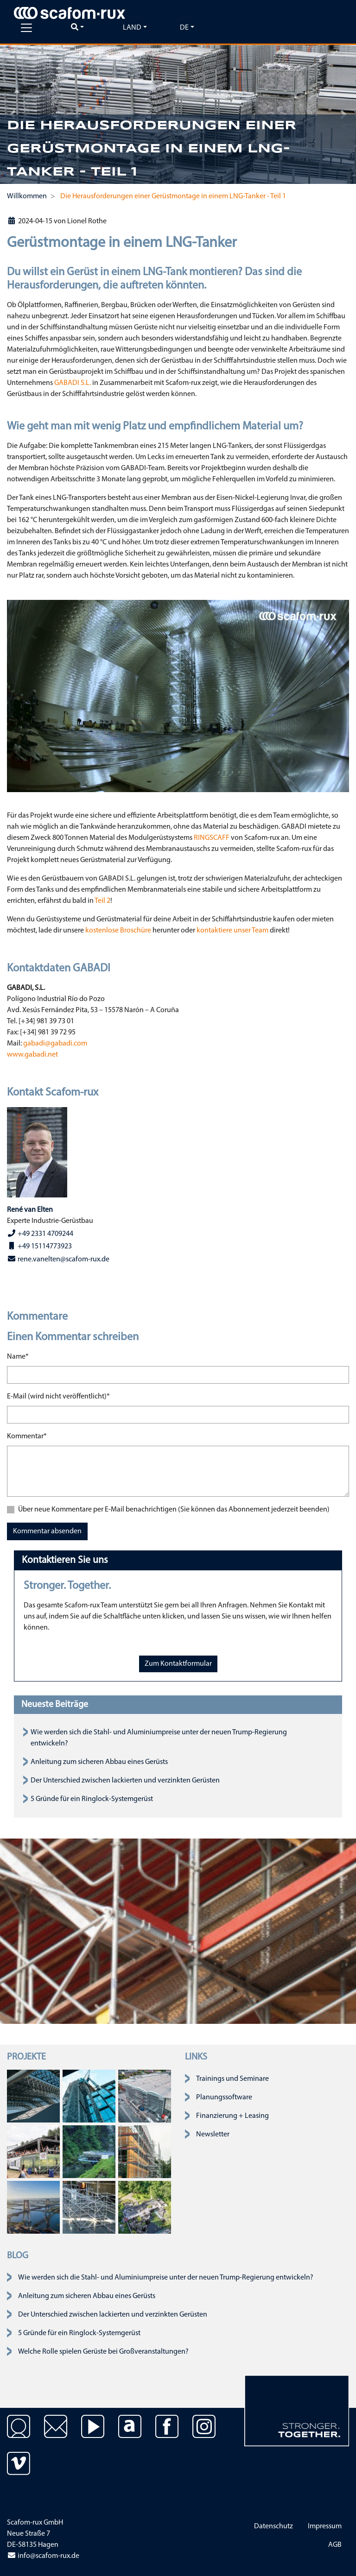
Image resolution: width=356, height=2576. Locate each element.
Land (132, 27)
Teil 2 (102, 901)
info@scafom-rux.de (43, 2556)
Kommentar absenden (47, 1531)
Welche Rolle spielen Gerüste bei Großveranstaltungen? (103, 2352)
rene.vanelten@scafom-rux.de (58, 1259)
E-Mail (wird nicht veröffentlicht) (58, 1395)
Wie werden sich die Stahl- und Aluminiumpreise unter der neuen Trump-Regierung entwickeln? (165, 2277)
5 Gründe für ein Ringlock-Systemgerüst (92, 1799)
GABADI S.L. (72, 383)
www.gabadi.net (32, 1054)
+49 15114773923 (39, 1246)
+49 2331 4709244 (40, 1233)
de (184, 27)
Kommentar (27, 1435)
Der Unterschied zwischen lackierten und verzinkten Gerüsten (125, 1780)
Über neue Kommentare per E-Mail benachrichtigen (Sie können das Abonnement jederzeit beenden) (174, 1509)
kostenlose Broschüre (118, 930)
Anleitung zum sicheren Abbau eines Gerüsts (99, 1762)
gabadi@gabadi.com (55, 1043)
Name (18, 1355)
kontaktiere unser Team (232, 930)
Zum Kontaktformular (178, 1664)
